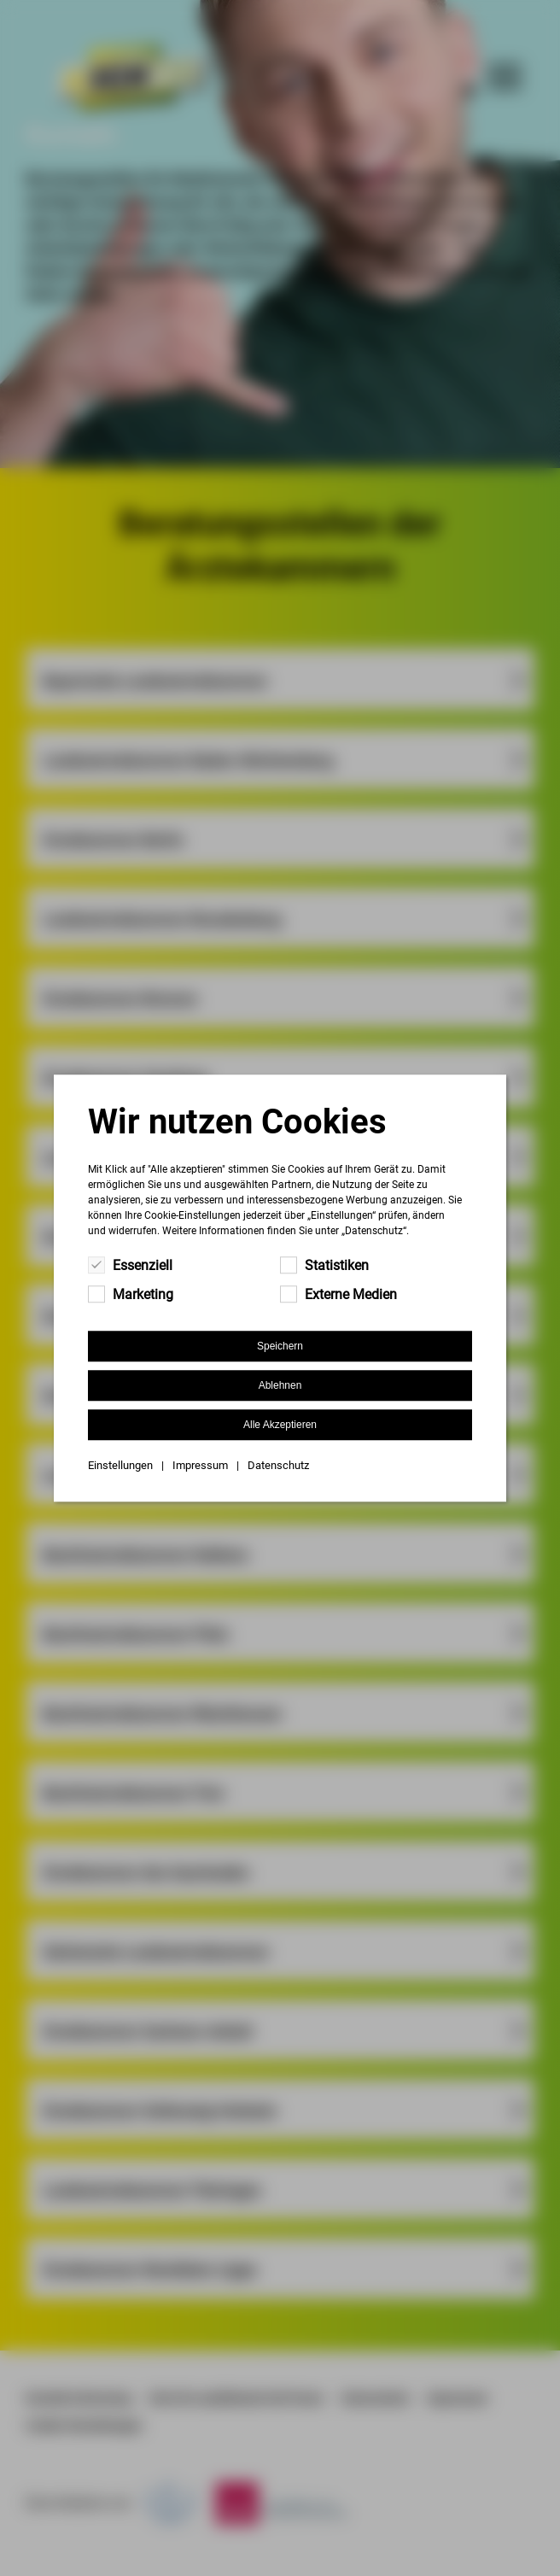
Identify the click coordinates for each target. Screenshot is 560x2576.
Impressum (200, 1465)
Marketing (130, 1294)
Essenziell (130, 1265)
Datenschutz (278, 1465)
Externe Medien (338, 1294)
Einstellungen (120, 1465)
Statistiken (324, 1265)
